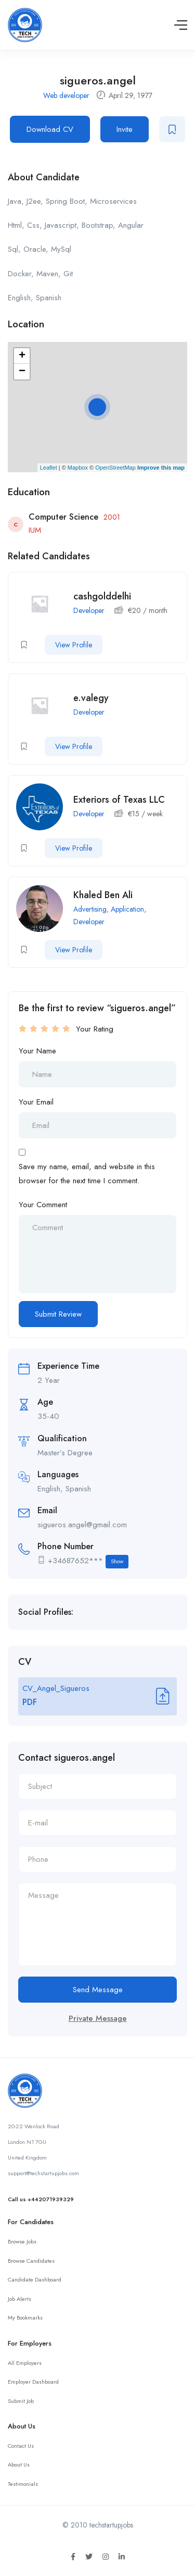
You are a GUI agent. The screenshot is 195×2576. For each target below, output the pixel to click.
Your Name (37, 1051)
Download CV (50, 129)
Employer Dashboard (33, 2381)
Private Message (98, 2018)
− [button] (22, 371)
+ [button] (22, 356)
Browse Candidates (31, 2260)
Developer (89, 610)
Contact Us (21, 2446)
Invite (124, 129)
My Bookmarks (25, 2317)
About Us (19, 2464)
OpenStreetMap (115, 467)
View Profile (73, 645)
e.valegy (91, 698)
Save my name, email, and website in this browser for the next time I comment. (87, 1173)
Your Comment (43, 1204)
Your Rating (94, 1029)
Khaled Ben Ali (103, 895)
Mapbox (78, 467)
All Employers (25, 2363)
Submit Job (21, 2401)
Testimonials (23, 2484)
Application (127, 909)
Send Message (98, 1989)
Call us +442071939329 (41, 2199)
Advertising (90, 909)
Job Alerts (19, 2299)
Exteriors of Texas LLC (119, 799)
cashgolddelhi (102, 596)
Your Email (36, 1102)
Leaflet (48, 467)
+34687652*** (88, 1561)
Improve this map (161, 467)
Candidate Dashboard (34, 2279)
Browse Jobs (22, 2241)
